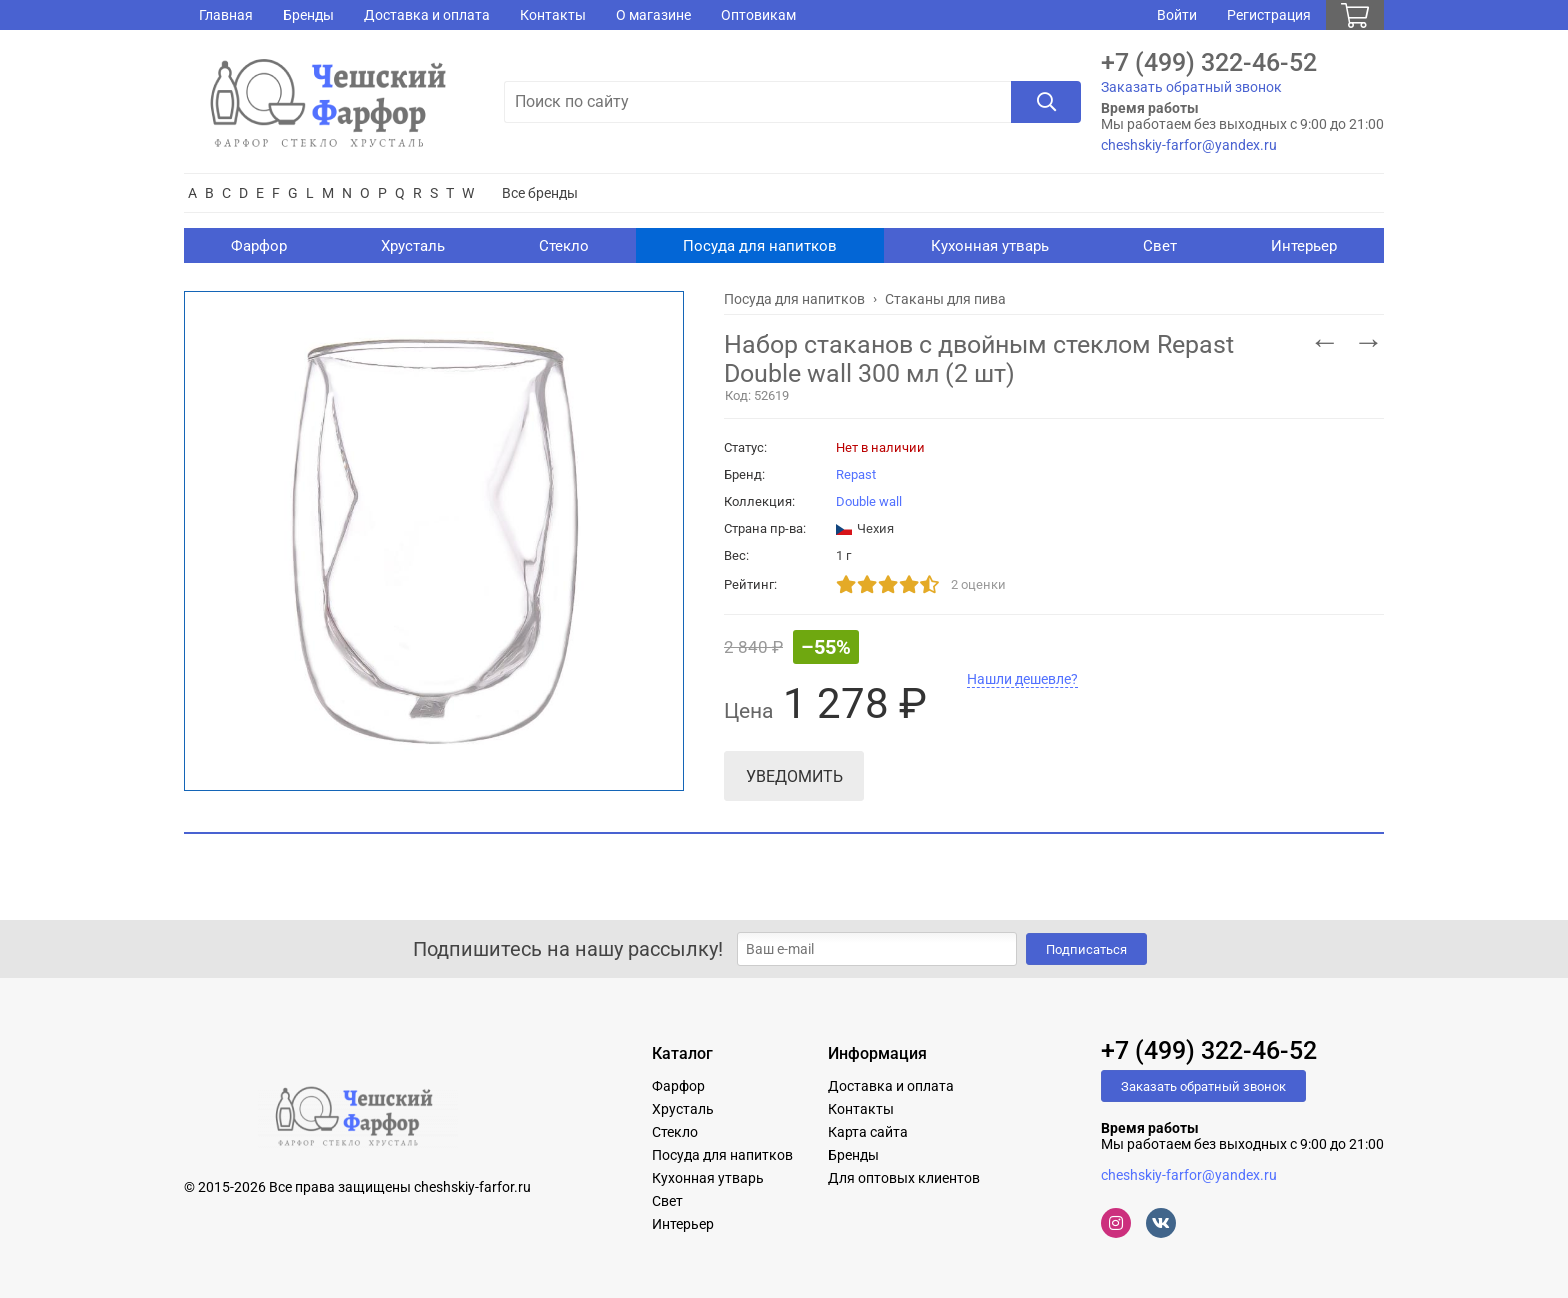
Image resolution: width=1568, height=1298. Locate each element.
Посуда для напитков (760, 246)
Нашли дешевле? (1022, 679)
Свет (1160, 246)
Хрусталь (413, 246)
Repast (856, 474)
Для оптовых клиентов (904, 1178)
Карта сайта (868, 1132)
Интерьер (1304, 246)
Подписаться (1086, 949)
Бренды (308, 15)
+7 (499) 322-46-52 (1209, 62)
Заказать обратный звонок (1191, 87)
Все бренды (540, 193)
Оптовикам (758, 15)
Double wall (869, 501)
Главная (226, 15)
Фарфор (259, 246)
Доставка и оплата (427, 15)
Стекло (564, 246)
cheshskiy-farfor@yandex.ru (1189, 145)
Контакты (553, 15)
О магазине (653, 15)
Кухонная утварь (990, 246)
